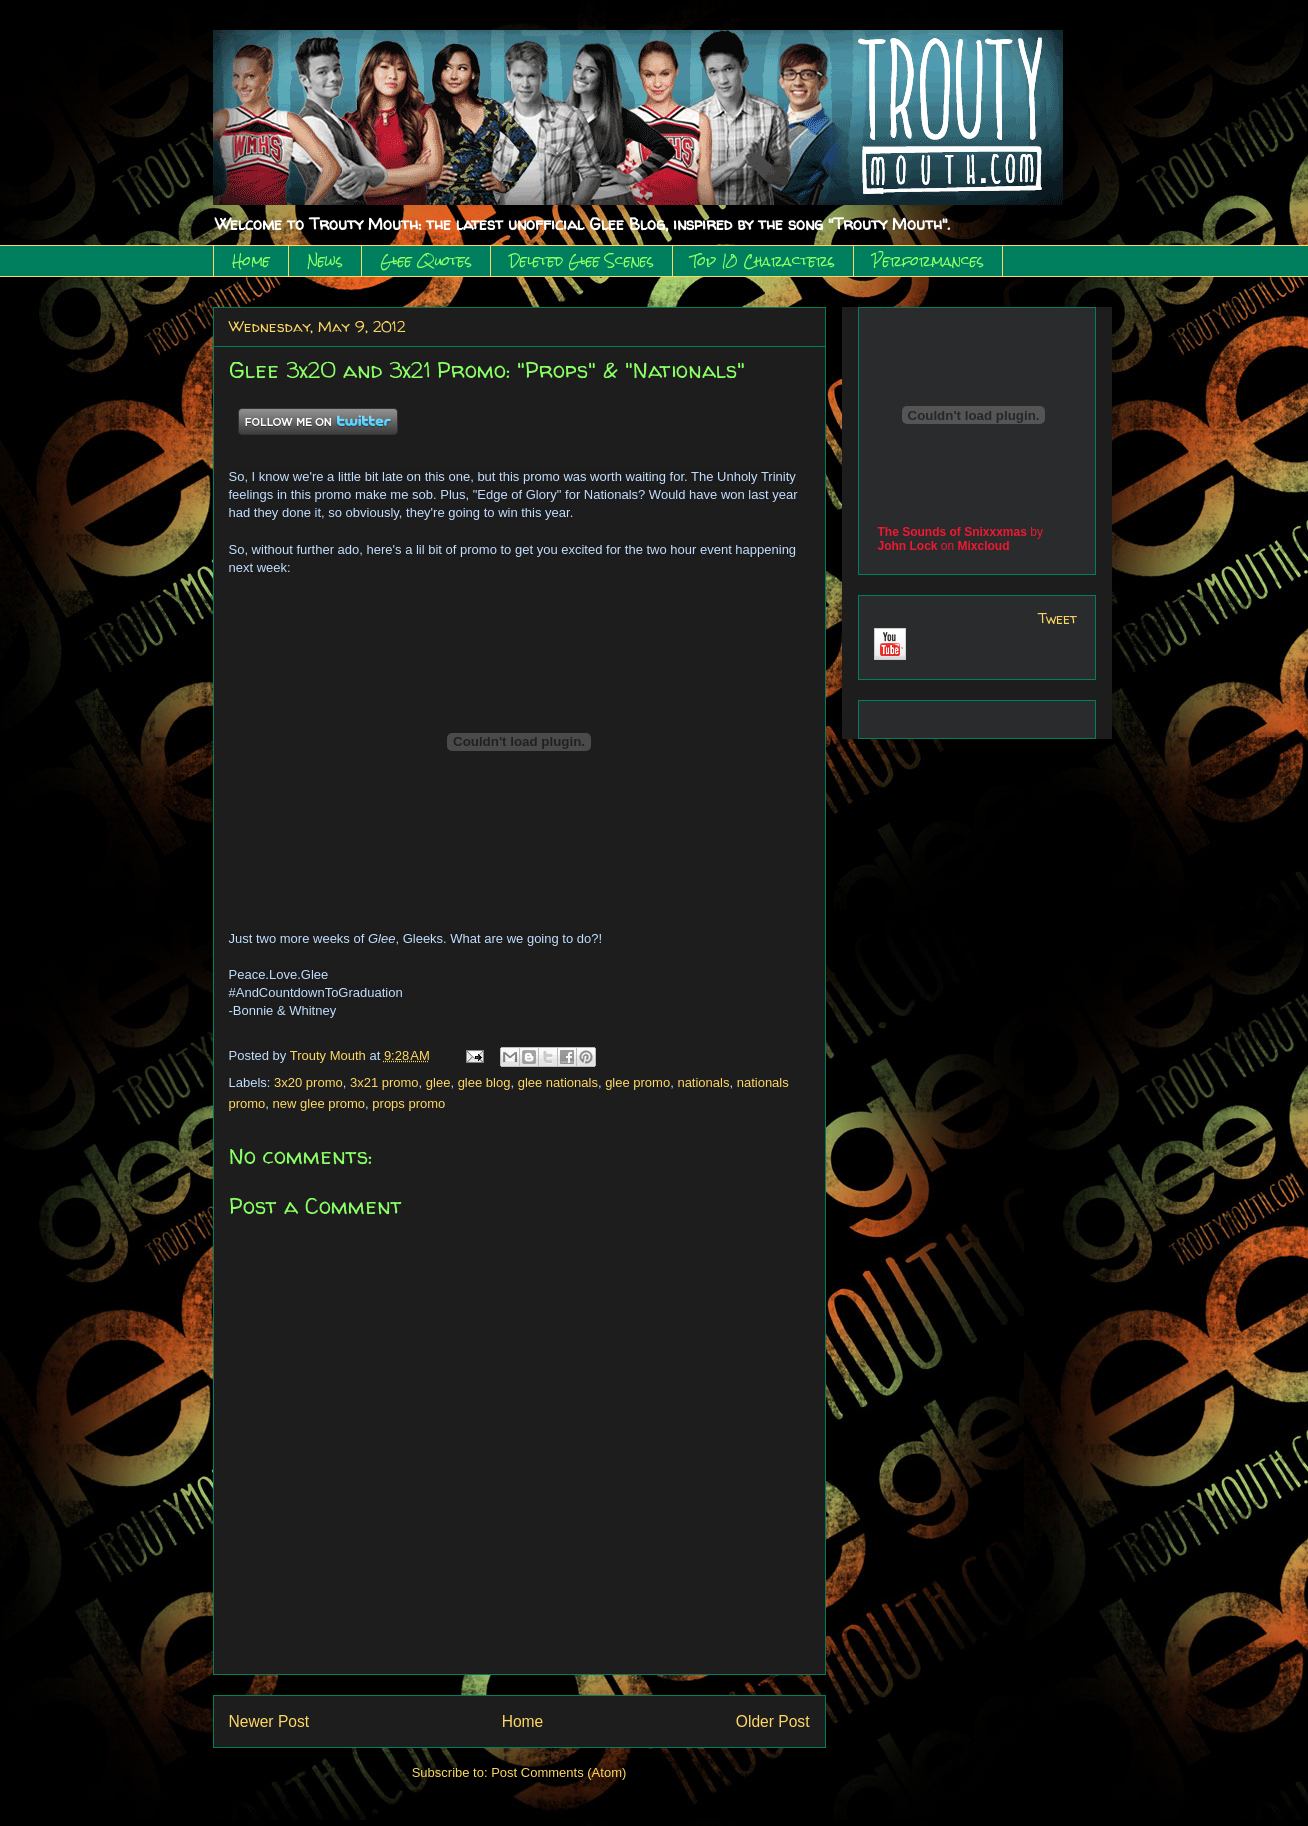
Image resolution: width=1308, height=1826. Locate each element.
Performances (928, 261)
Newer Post (269, 1721)
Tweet (1057, 618)
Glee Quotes (426, 261)
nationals (703, 1082)
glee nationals (558, 1082)
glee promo (637, 1082)
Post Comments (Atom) (558, 1772)
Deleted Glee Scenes (581, 261)
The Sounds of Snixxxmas (952, 532)
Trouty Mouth (330, 1055)
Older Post (773, 1721)
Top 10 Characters (763, 261)
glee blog (484, 1082)
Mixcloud (984, 546)
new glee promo (319, 1103)
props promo (408, 1103)
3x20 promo (308, 1082)
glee (438, 1082)
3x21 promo (384, 1082)
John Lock (908, 546)
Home (251, 261)
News (325, 261)
